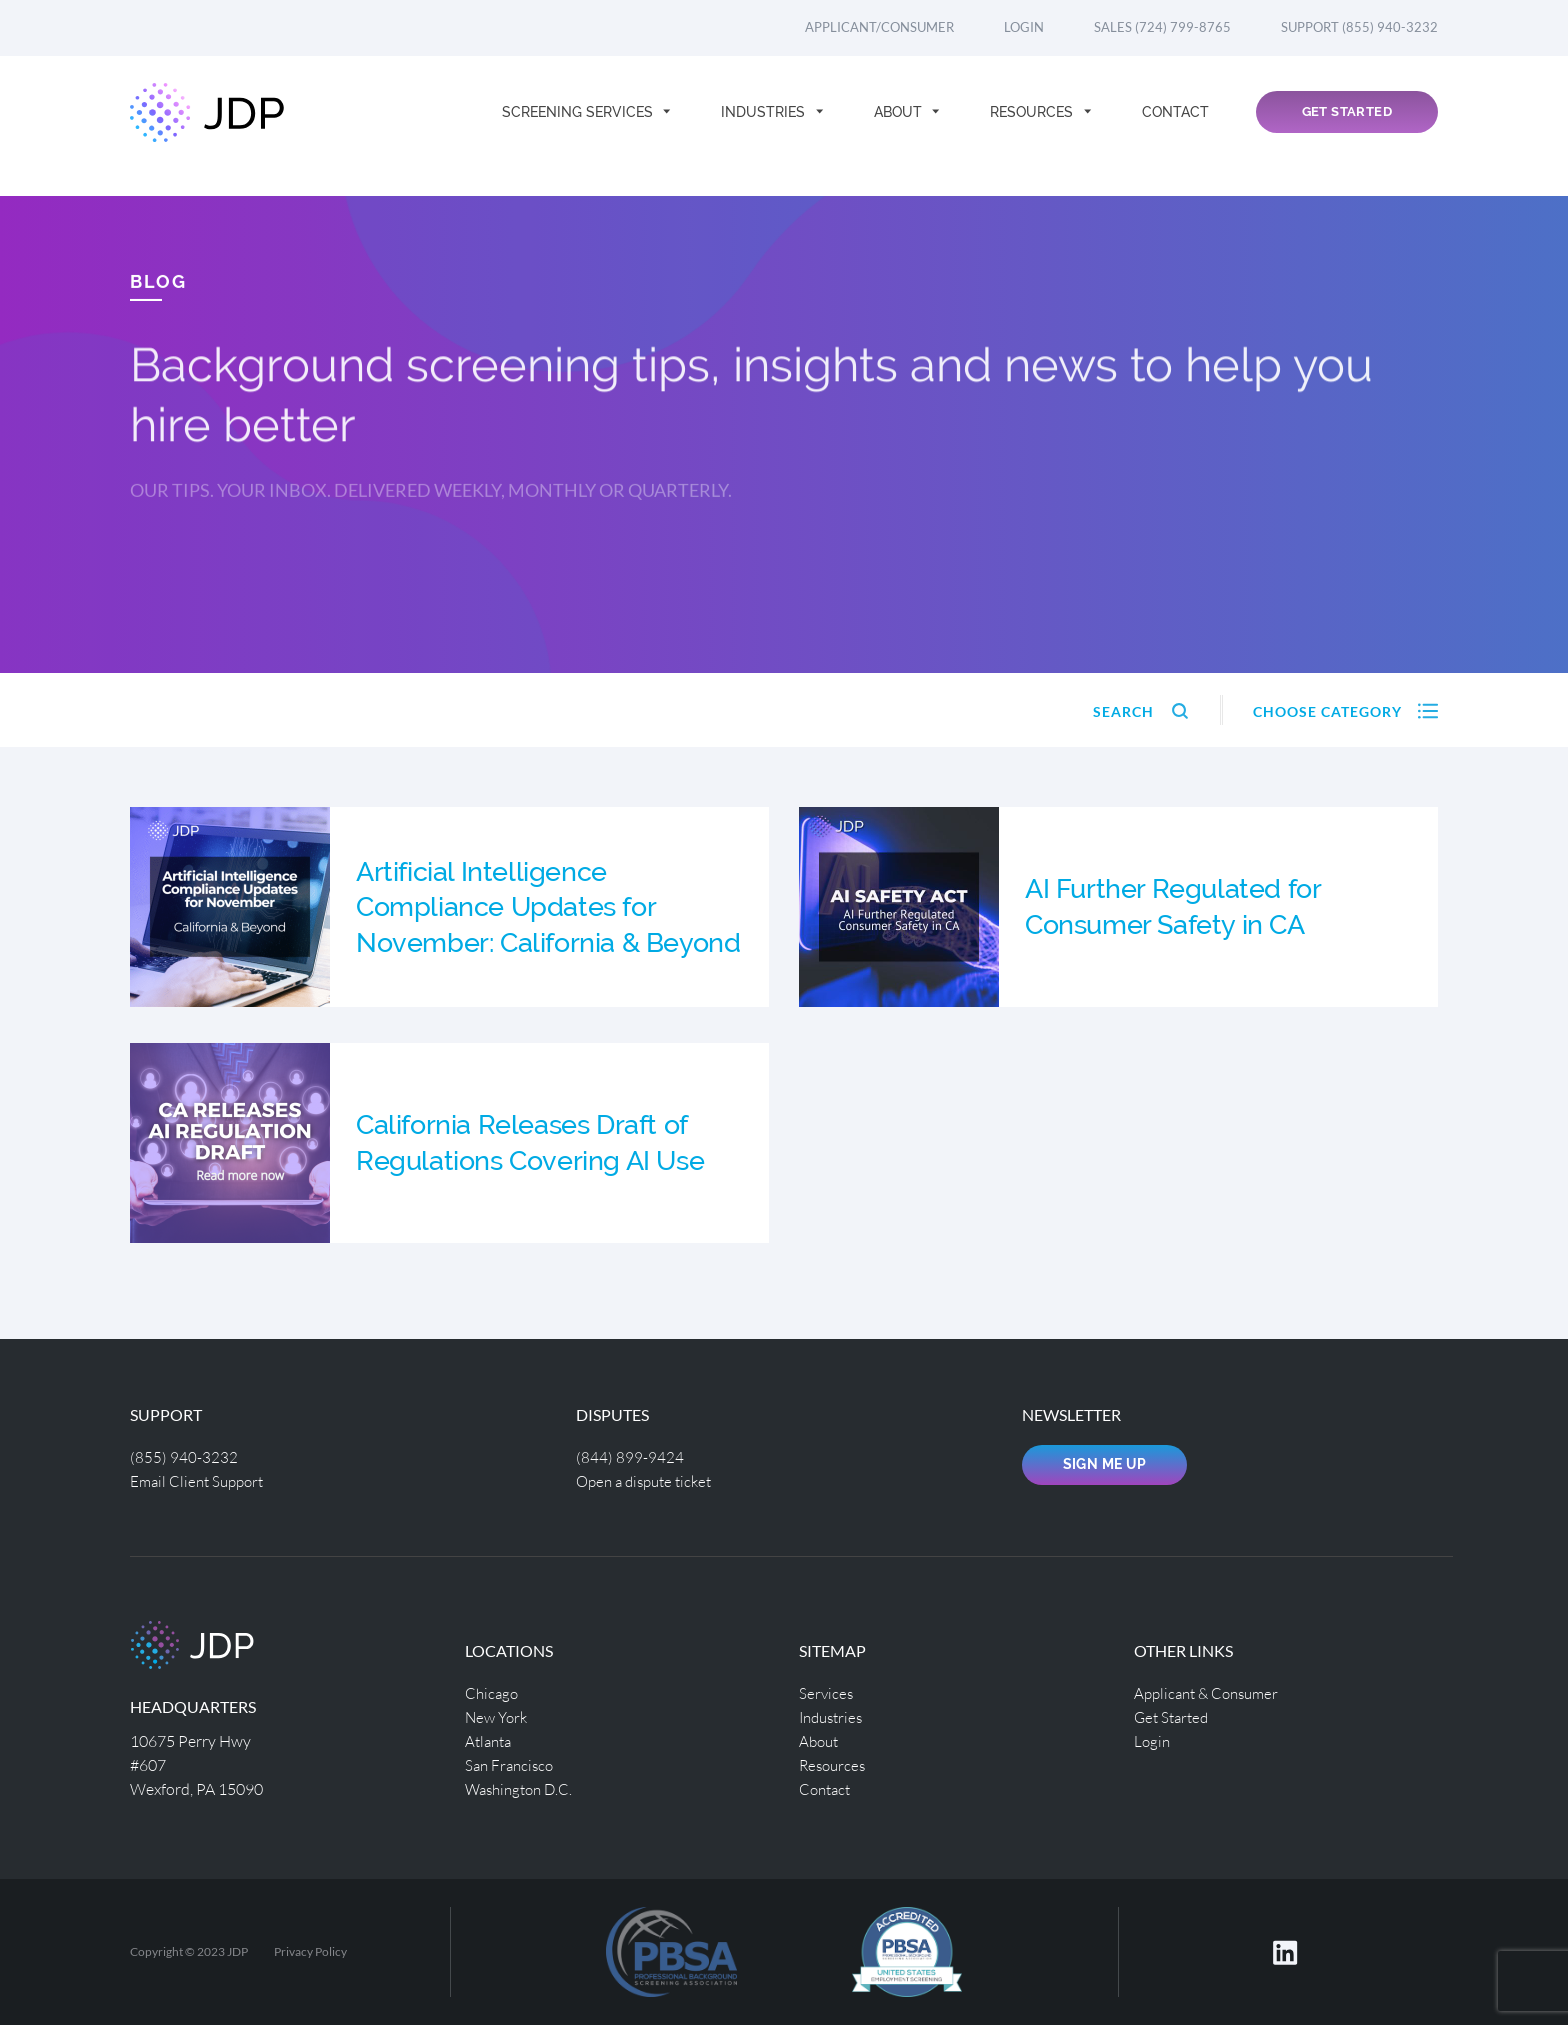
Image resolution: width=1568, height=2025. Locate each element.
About (900, 126)
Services (827, 1692)
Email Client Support (201, 1480)
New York (498, 1716)
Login (1024, 27)
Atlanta (490, 1740)
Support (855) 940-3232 (1359, 27)
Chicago (493, 1692)
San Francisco (512, 1764)
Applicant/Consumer (879, 27)
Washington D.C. (523, 1788)
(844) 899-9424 (630, 1456)
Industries (765, 126)
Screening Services (579, 126)
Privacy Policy (310, 1951)
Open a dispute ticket (649, 1480)
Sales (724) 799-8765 (1162, 27)
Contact (1175, 126)
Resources (1033, 126)
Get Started (1347, 126)
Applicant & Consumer (1211, 1692)
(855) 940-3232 (184, 1456)
